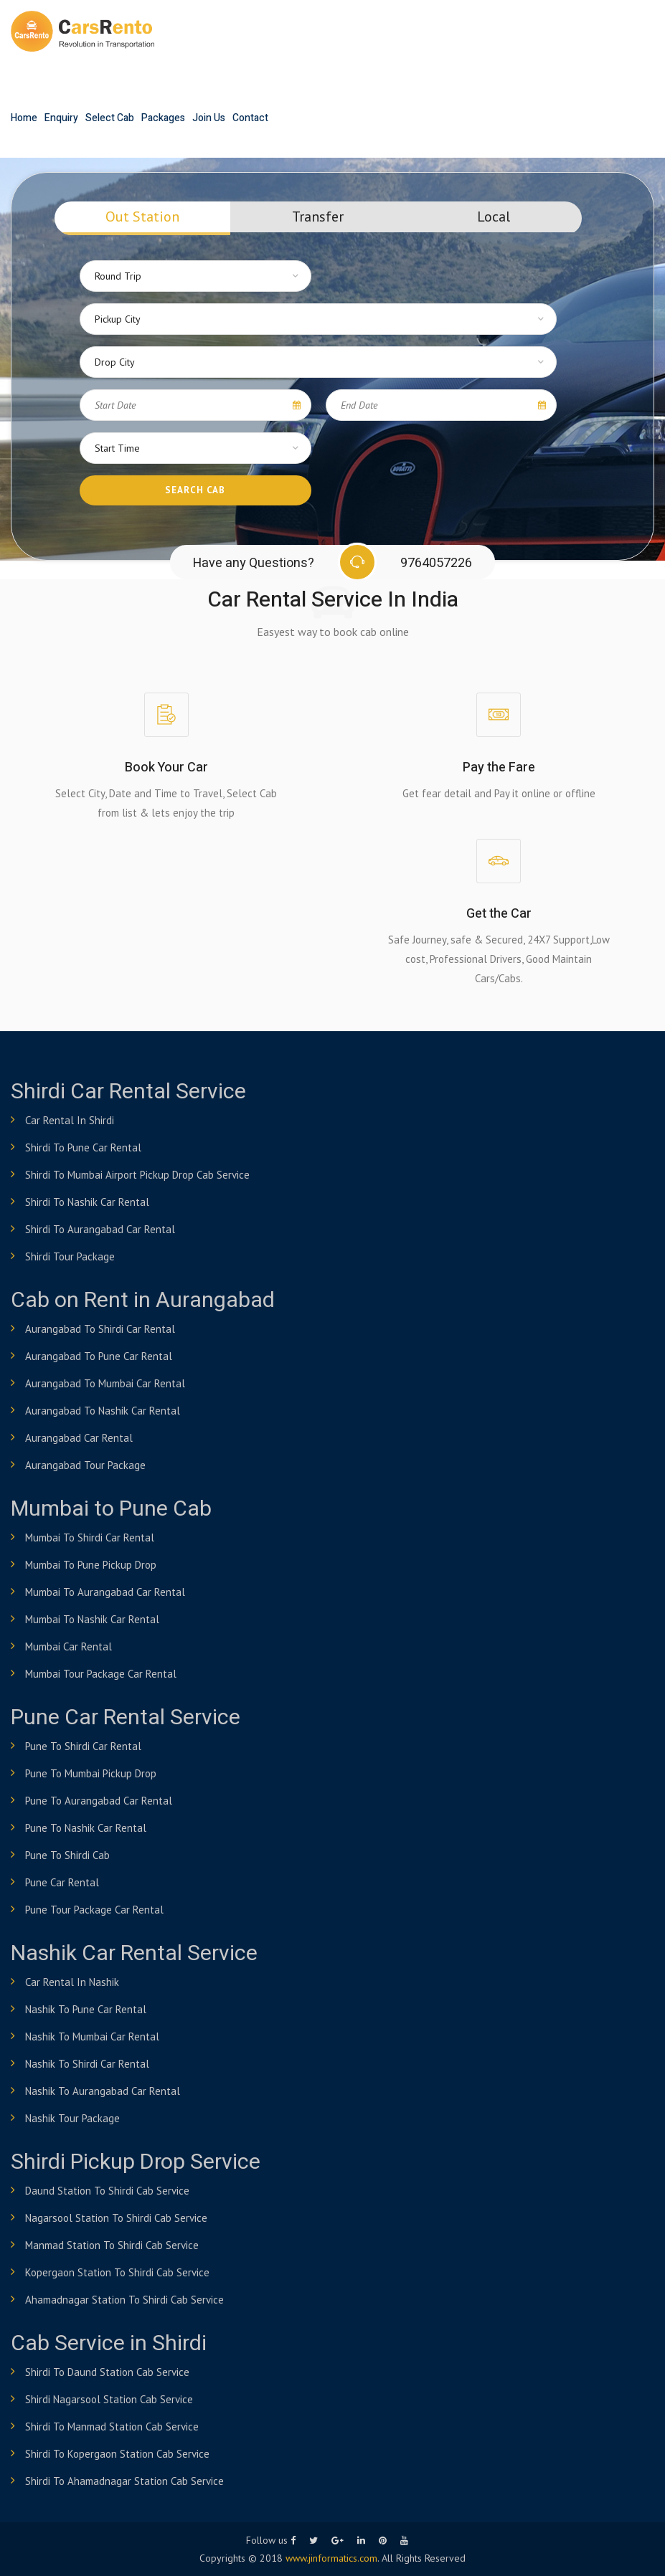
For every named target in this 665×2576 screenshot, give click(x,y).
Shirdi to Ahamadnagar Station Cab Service (124, 2481)
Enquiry (61, 117)
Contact (250, 117)
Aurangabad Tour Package (85, 1465)
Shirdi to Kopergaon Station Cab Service (117, 2454)
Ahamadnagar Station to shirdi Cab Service (124, 2299)
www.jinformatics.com (331, 2558)
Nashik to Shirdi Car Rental (87, 2064)
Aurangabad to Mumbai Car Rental (105, 1383)
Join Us (208, 117)
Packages (163, 117)
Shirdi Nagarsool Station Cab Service (109, 2399)
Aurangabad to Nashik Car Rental (102, 1410)
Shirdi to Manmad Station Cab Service (112, 2426)
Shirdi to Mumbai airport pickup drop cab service (137, 1175)
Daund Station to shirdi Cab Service (107, 2190)
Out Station (142, 216)
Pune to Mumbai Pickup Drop (90, 1773)
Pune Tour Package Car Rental (94, 1909)
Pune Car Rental (62, 1882)
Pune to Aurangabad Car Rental (98, 1800)
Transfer (318, 216)
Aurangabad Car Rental (79, 1438)
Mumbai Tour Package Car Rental (100, 1674)
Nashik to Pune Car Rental (85, 2009)
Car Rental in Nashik (72, 1982)
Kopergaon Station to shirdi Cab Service (117, 2272)
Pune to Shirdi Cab (67, 1855)
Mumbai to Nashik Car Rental (92, 1619)
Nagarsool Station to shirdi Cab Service (116, 2218)
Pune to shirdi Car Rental (83, 1746)
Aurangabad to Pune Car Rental (98, 1356)
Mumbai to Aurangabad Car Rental (105, 1592)
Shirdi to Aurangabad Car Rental (100, 1229)
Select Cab (109, 117)
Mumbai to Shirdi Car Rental (89, 1537)
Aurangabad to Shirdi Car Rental (100, 1329)
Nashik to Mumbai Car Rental (92, 2036)
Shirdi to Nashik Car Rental (87, 1202)
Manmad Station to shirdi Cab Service (112, 2245)
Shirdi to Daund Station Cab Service (107, 2372)
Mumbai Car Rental (68, 1646)
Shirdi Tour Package (70, 1256)
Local (493, 216)
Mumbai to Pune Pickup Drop (90, 1565)
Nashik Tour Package (72, 2118)
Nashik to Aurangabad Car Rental (102, 2091)
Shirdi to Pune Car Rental (83, 1147)
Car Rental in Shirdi (69, 1120)
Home (24, 117)
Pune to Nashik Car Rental (85, 1828)
